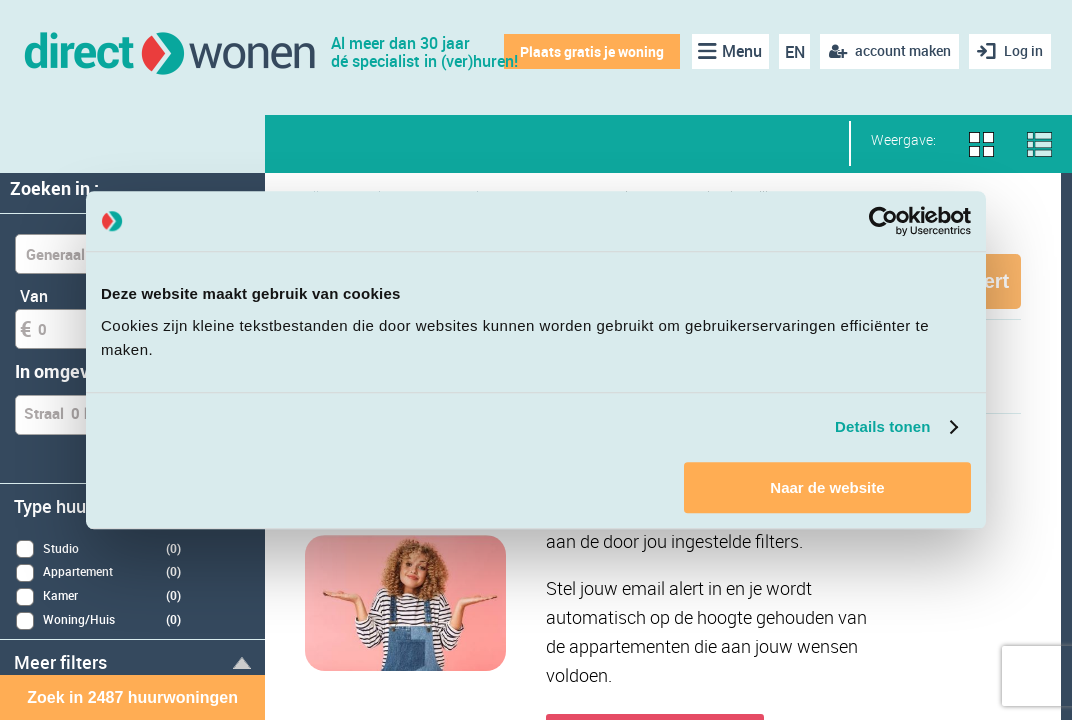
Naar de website (827, 487)
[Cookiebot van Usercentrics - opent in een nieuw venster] (883, 221)
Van (34, 296)
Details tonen (882, 426)
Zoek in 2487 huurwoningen (132, 697)
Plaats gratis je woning (592, 51)
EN (795, 52)
